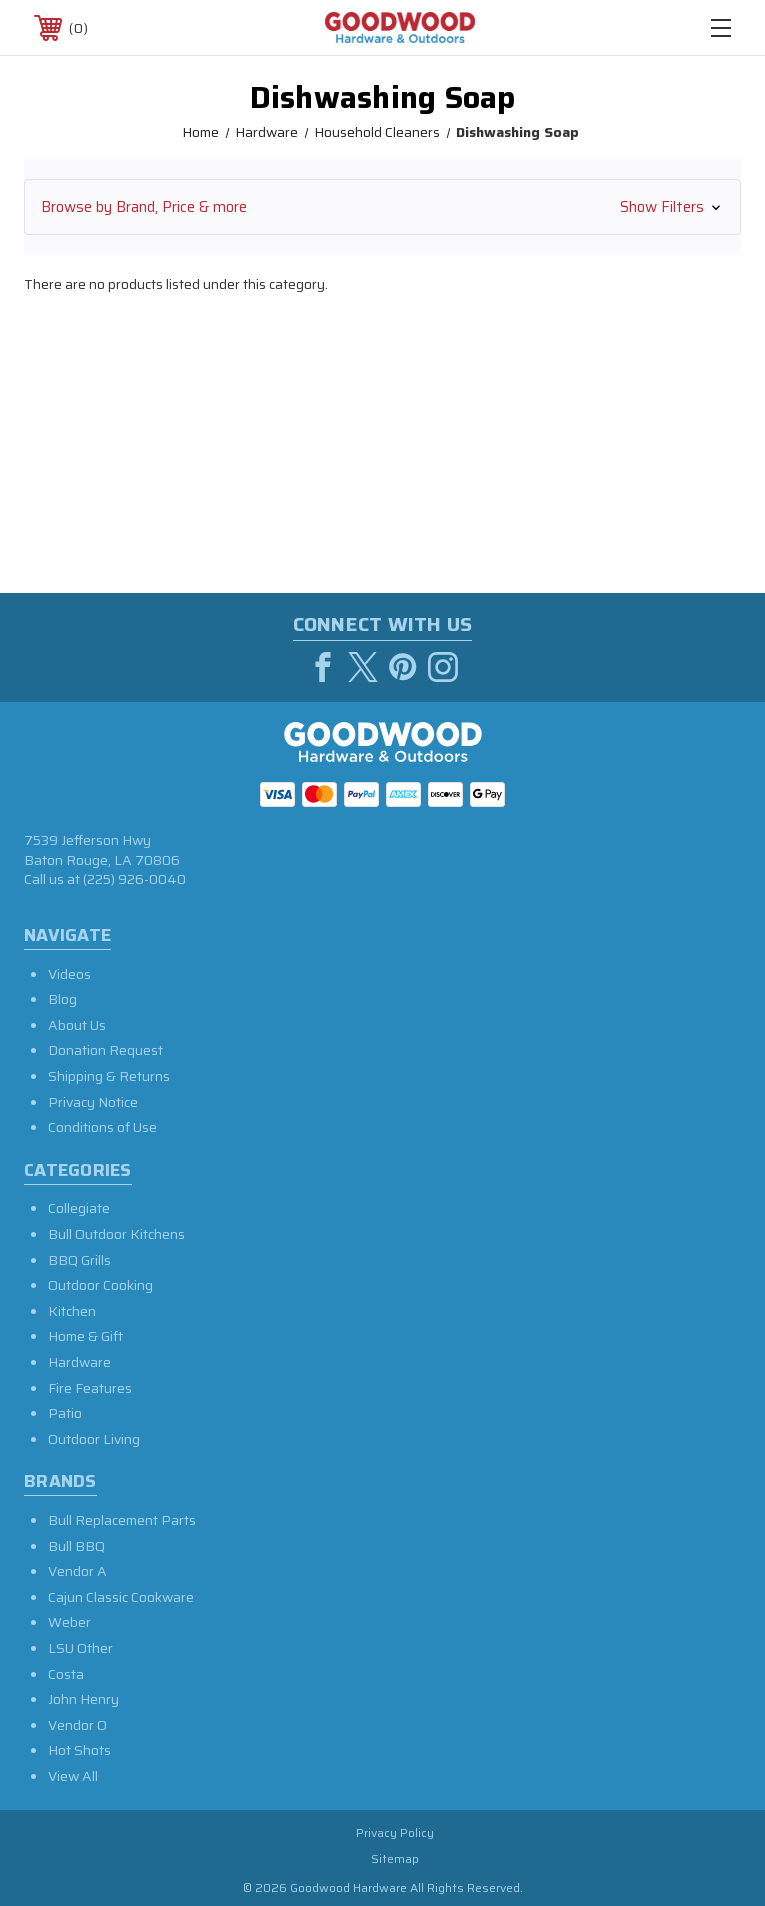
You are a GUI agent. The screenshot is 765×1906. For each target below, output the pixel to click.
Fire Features (90, 1388)
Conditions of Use (102, 1127)
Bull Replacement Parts (122, 1520)
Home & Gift (85, 1336)
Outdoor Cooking (100, 1285)
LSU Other (80, 1648)
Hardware (79, 1362)
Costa (66, 1674)
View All (73, 1776)
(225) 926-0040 (134, 879)
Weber (69, 1622)
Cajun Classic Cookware (121, 1597)
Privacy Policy (395, 1832)
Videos (69, 974)
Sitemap (395, 1858)
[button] (382, 207)
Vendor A (77, 1571)
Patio (65, 1413)
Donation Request (105, 1050)
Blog (62, 999)
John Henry (83, 1699)
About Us (77, 1025)
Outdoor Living (94, 1439)
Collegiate (79, 1208)
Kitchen (72, 1311)
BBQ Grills (79, 1260)
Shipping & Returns (109, 1076)
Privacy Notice (93, 1102)
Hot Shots (79, 1750)
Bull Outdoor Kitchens (116, 1234)
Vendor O (77, 1725)
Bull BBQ (76, 1546)
